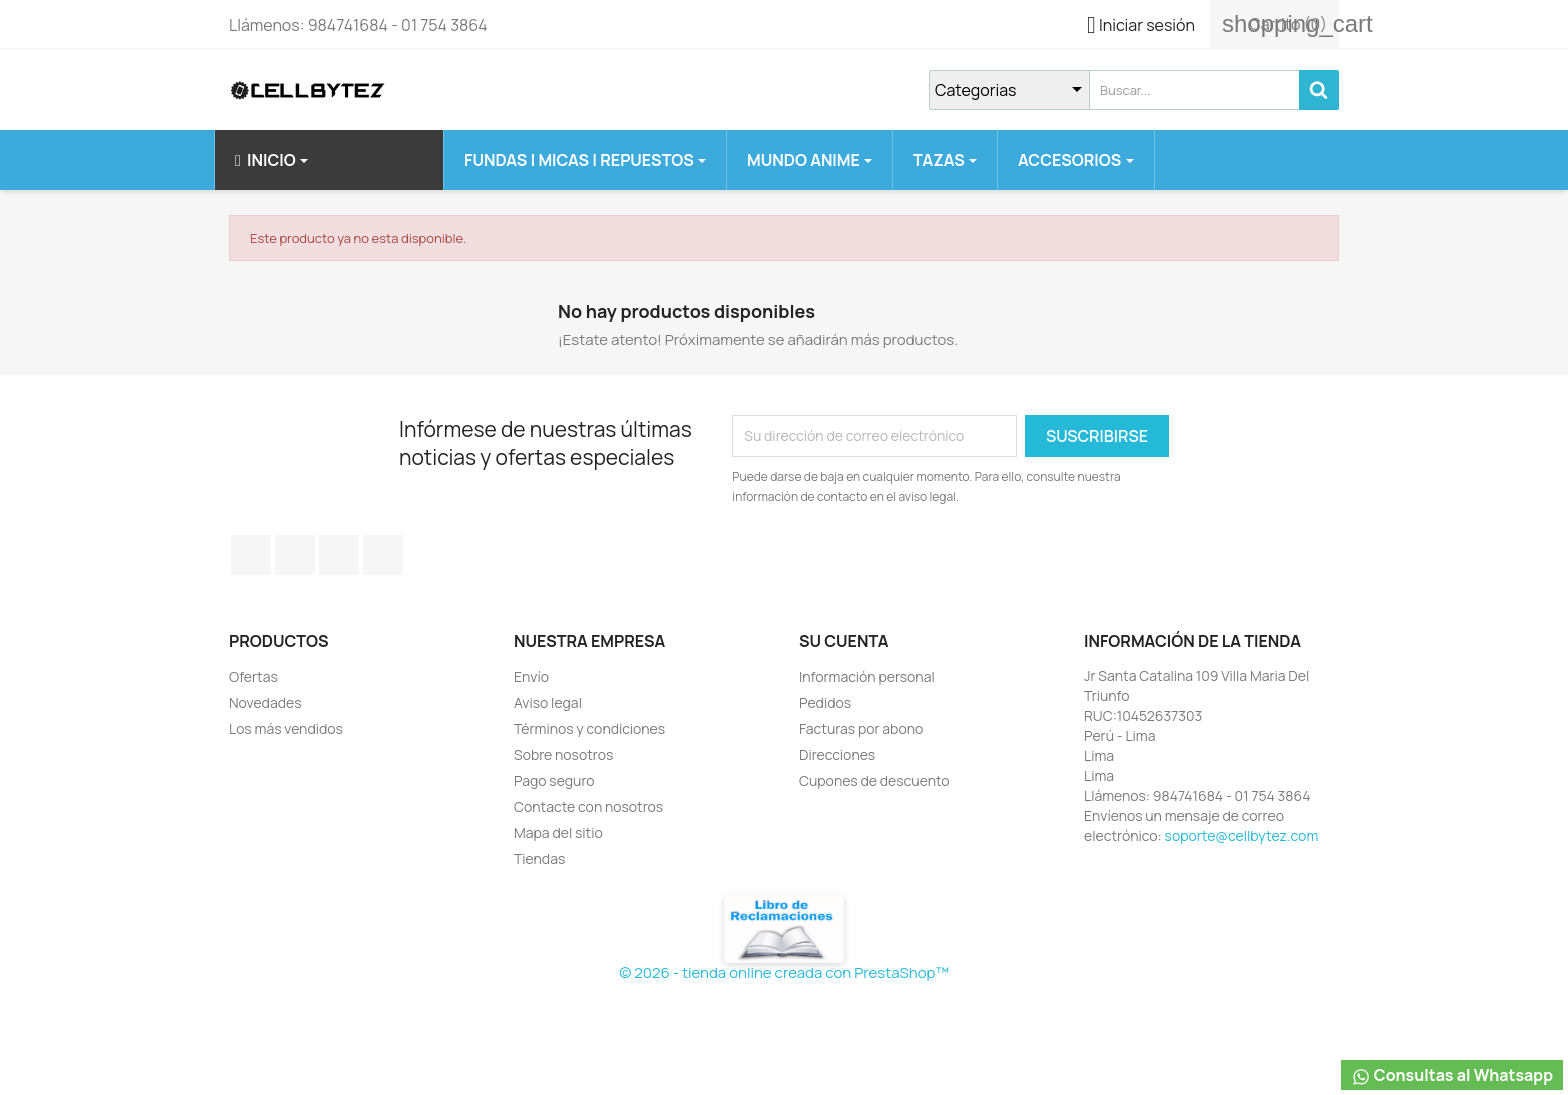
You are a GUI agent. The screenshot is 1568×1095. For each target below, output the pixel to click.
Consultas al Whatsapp (1452, 1075)
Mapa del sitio (558, 832)
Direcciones (837, 754)
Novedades (265, 702)
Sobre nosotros (563, 754)
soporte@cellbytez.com (1242, 835)
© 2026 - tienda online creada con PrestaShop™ (784, 972)
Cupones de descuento (874, 780)
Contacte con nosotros (588, 806)
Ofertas (253, 676)
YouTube (339, 555)
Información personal (867, 676)
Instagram (383, 555)
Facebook (251, 555)
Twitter (295, 555)
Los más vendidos (286, 728)
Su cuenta (844, 641)
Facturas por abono (861, 728)
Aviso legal (548, 702)
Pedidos (825, 702)
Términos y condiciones (589, 728)
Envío (531, 676)
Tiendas (539, 858)
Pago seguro (554, 780)
